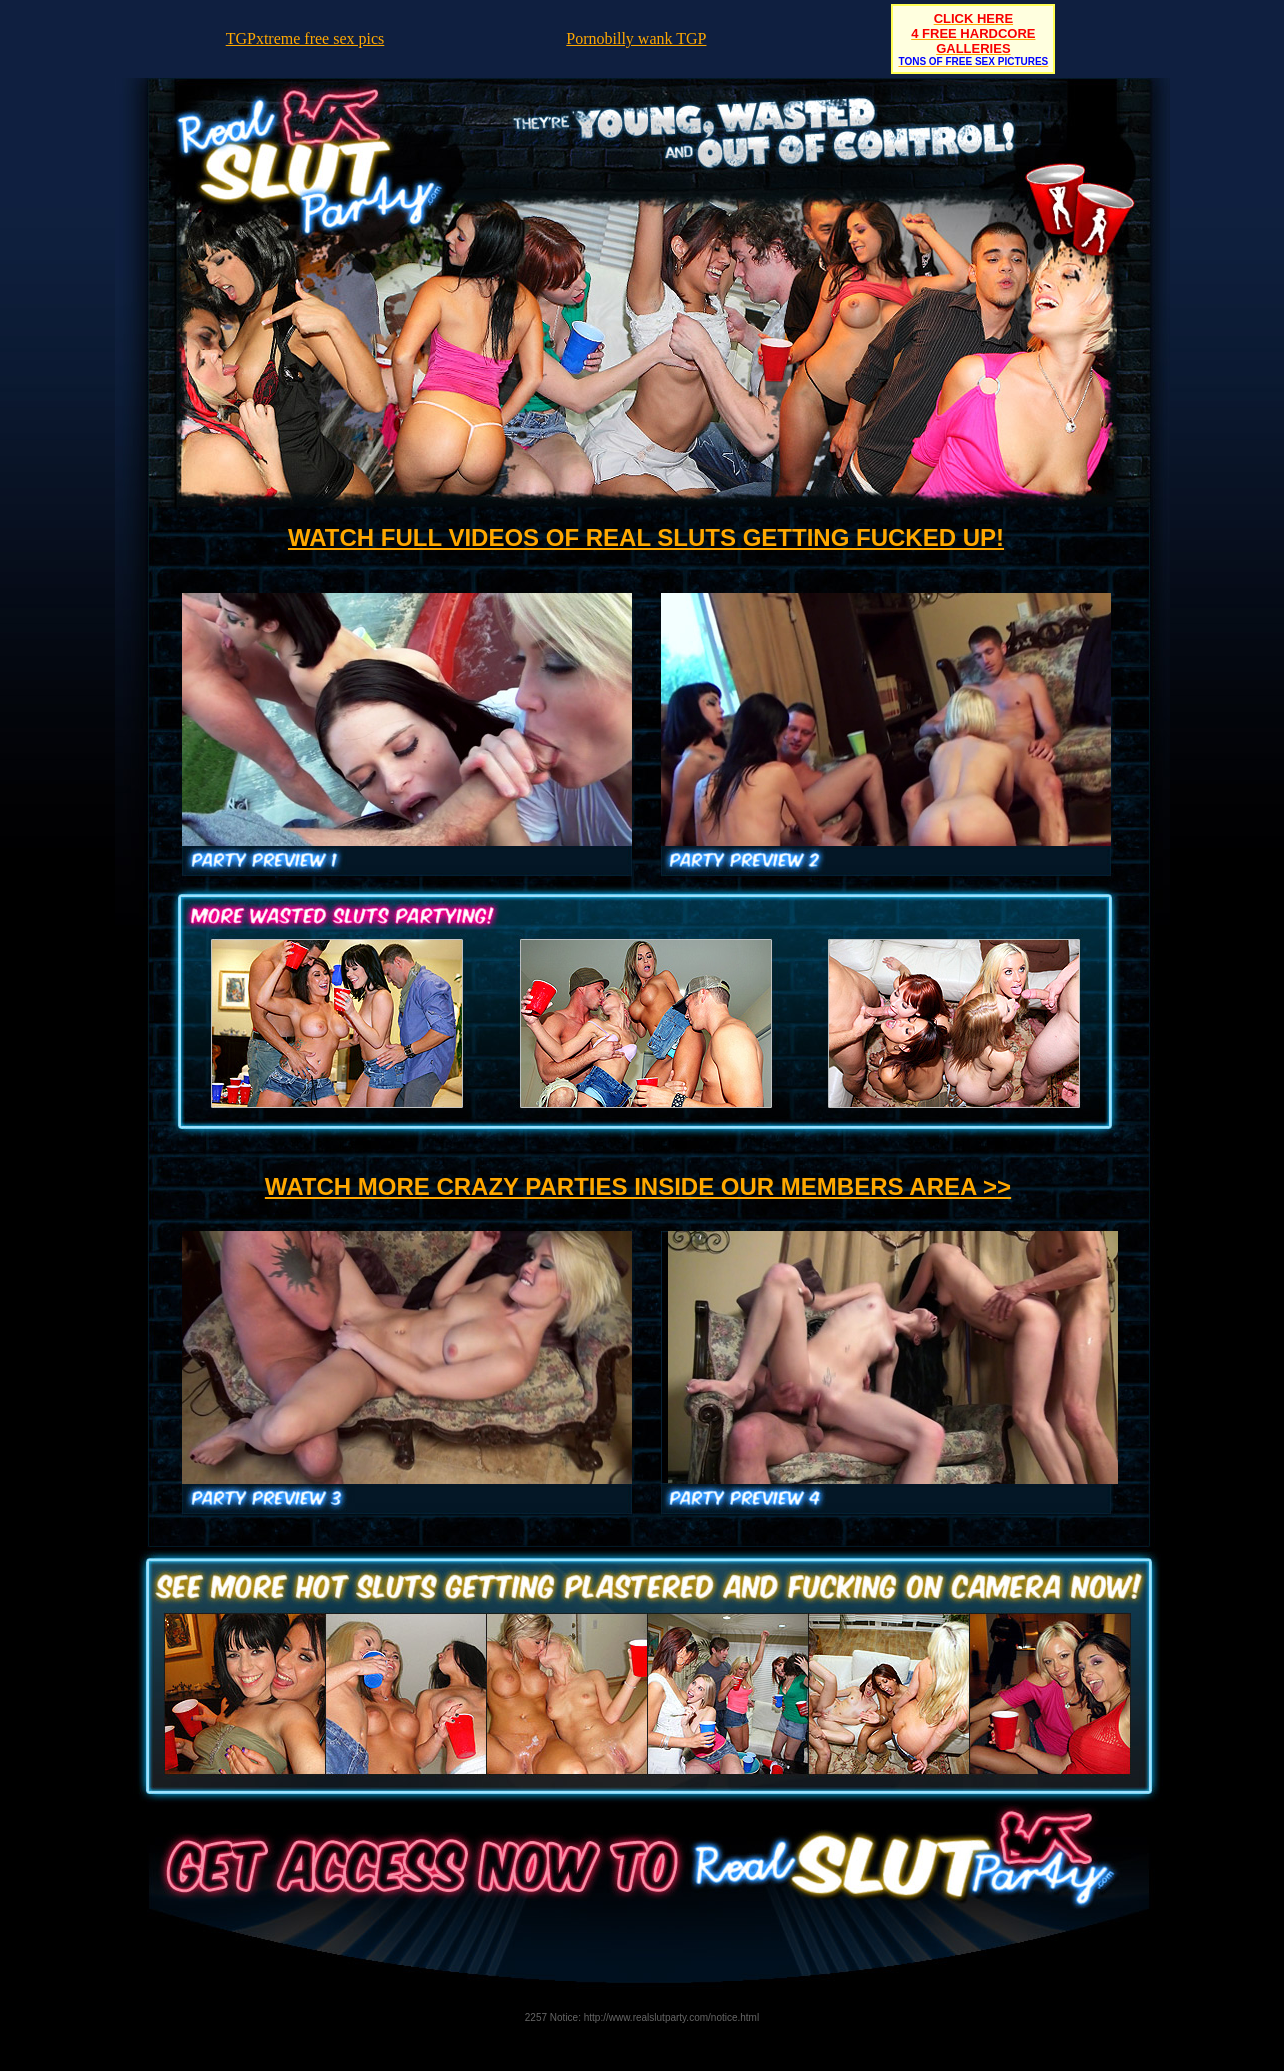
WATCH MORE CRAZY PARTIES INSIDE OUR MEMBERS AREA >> (638, 1186)
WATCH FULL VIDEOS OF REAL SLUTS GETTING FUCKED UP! (646, 537)
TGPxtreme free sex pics (305, 38)
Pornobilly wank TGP (636, 38)
